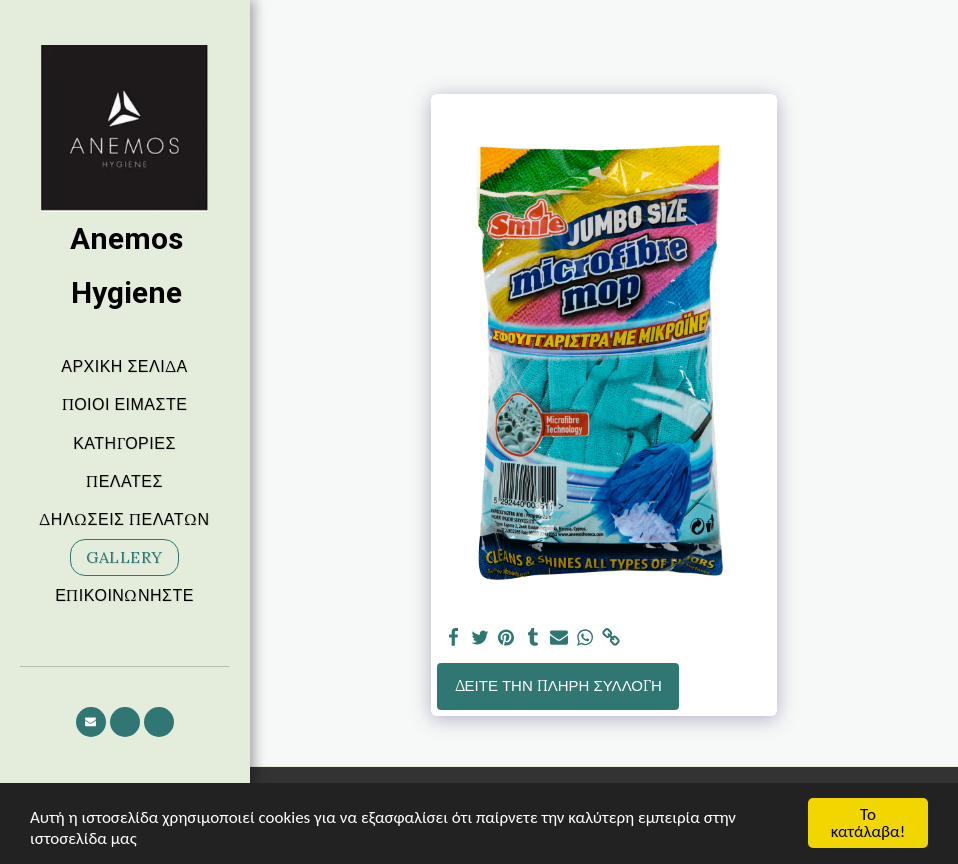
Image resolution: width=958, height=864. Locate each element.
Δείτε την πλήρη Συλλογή (558, 685)
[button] (91, 722)
